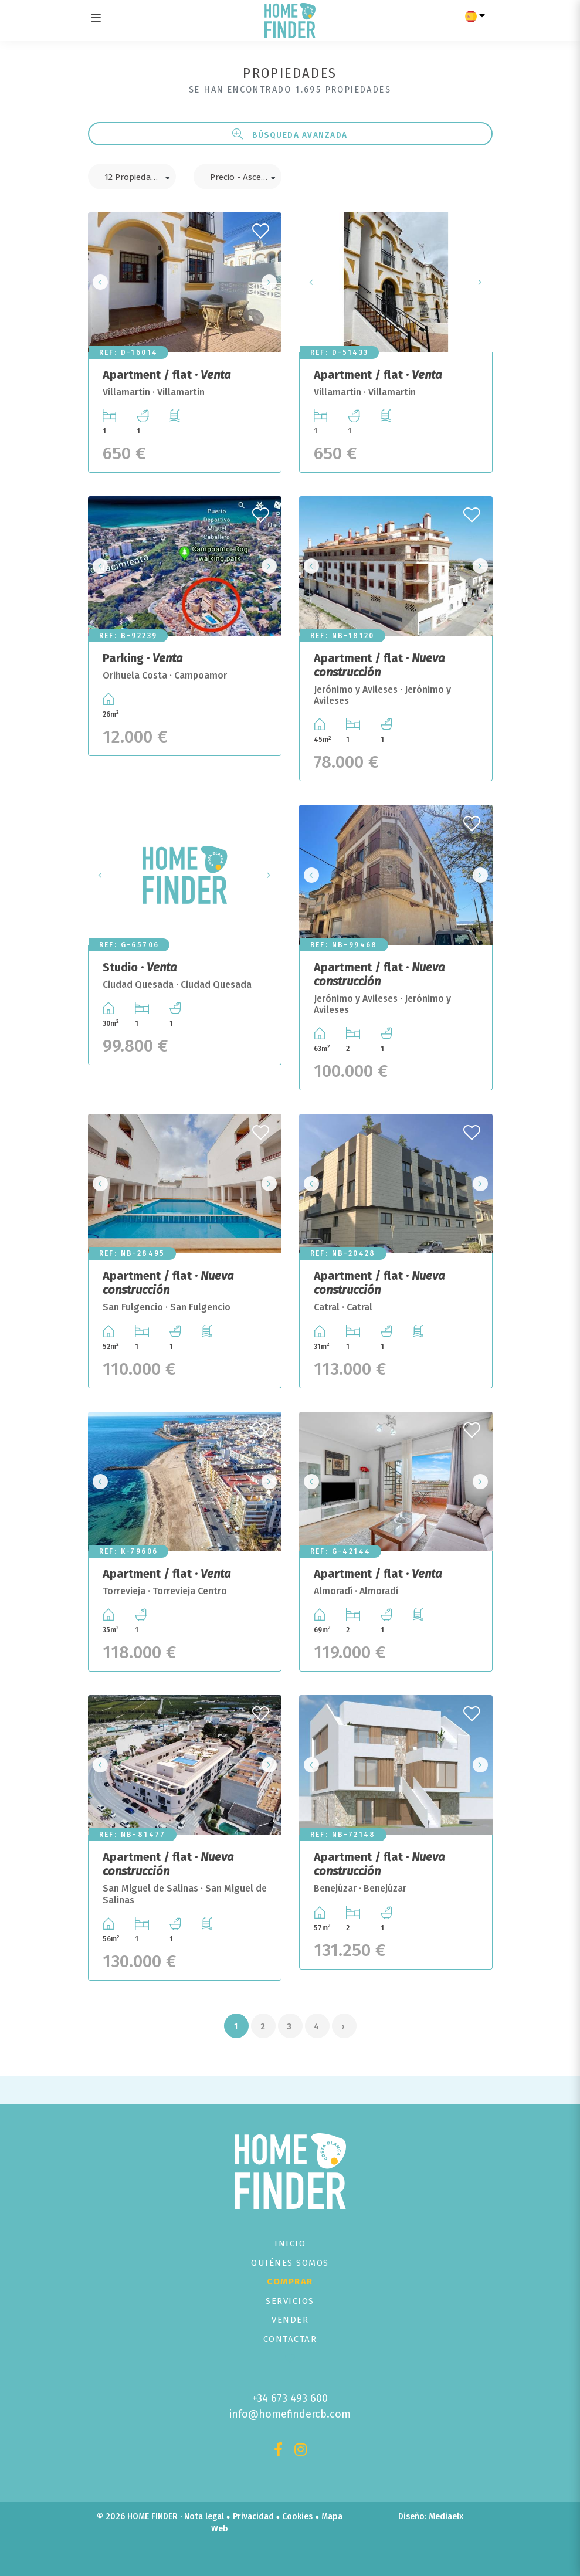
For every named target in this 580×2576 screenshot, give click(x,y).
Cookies (297, 2516)
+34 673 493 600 (290, 2398)
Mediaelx (446, 2516)
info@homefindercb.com (290, 2414)
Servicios (290, 2301)
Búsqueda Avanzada (290, 134)
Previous (100, 282)
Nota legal (204, 2516)
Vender (290, 2319)
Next (269, 282)
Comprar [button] (290, 2281)
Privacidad (253, 2516)
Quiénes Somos (290, 2263)
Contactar (290, 2339)
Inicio (290, 2243)
